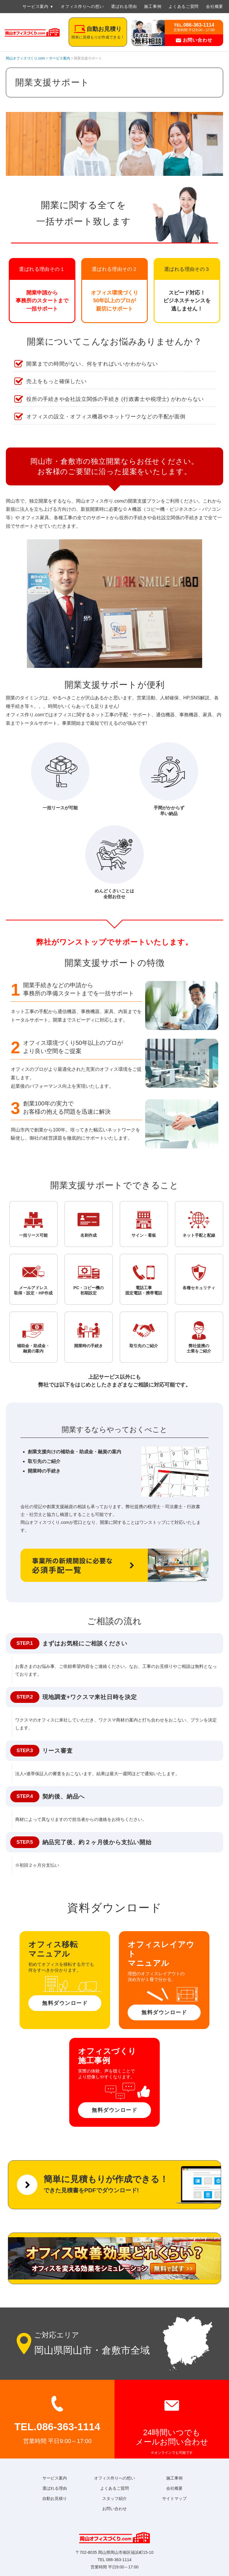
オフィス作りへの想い (82, 6)
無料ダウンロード (65, 2003)
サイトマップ (174, 2498)
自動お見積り (54, 2498)
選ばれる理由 (124, 6)
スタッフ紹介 (114, 2498)
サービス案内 (35, 6)
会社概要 (214, 6)
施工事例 (152, 6)
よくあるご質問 (184, 6)
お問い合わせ (194, 40)
